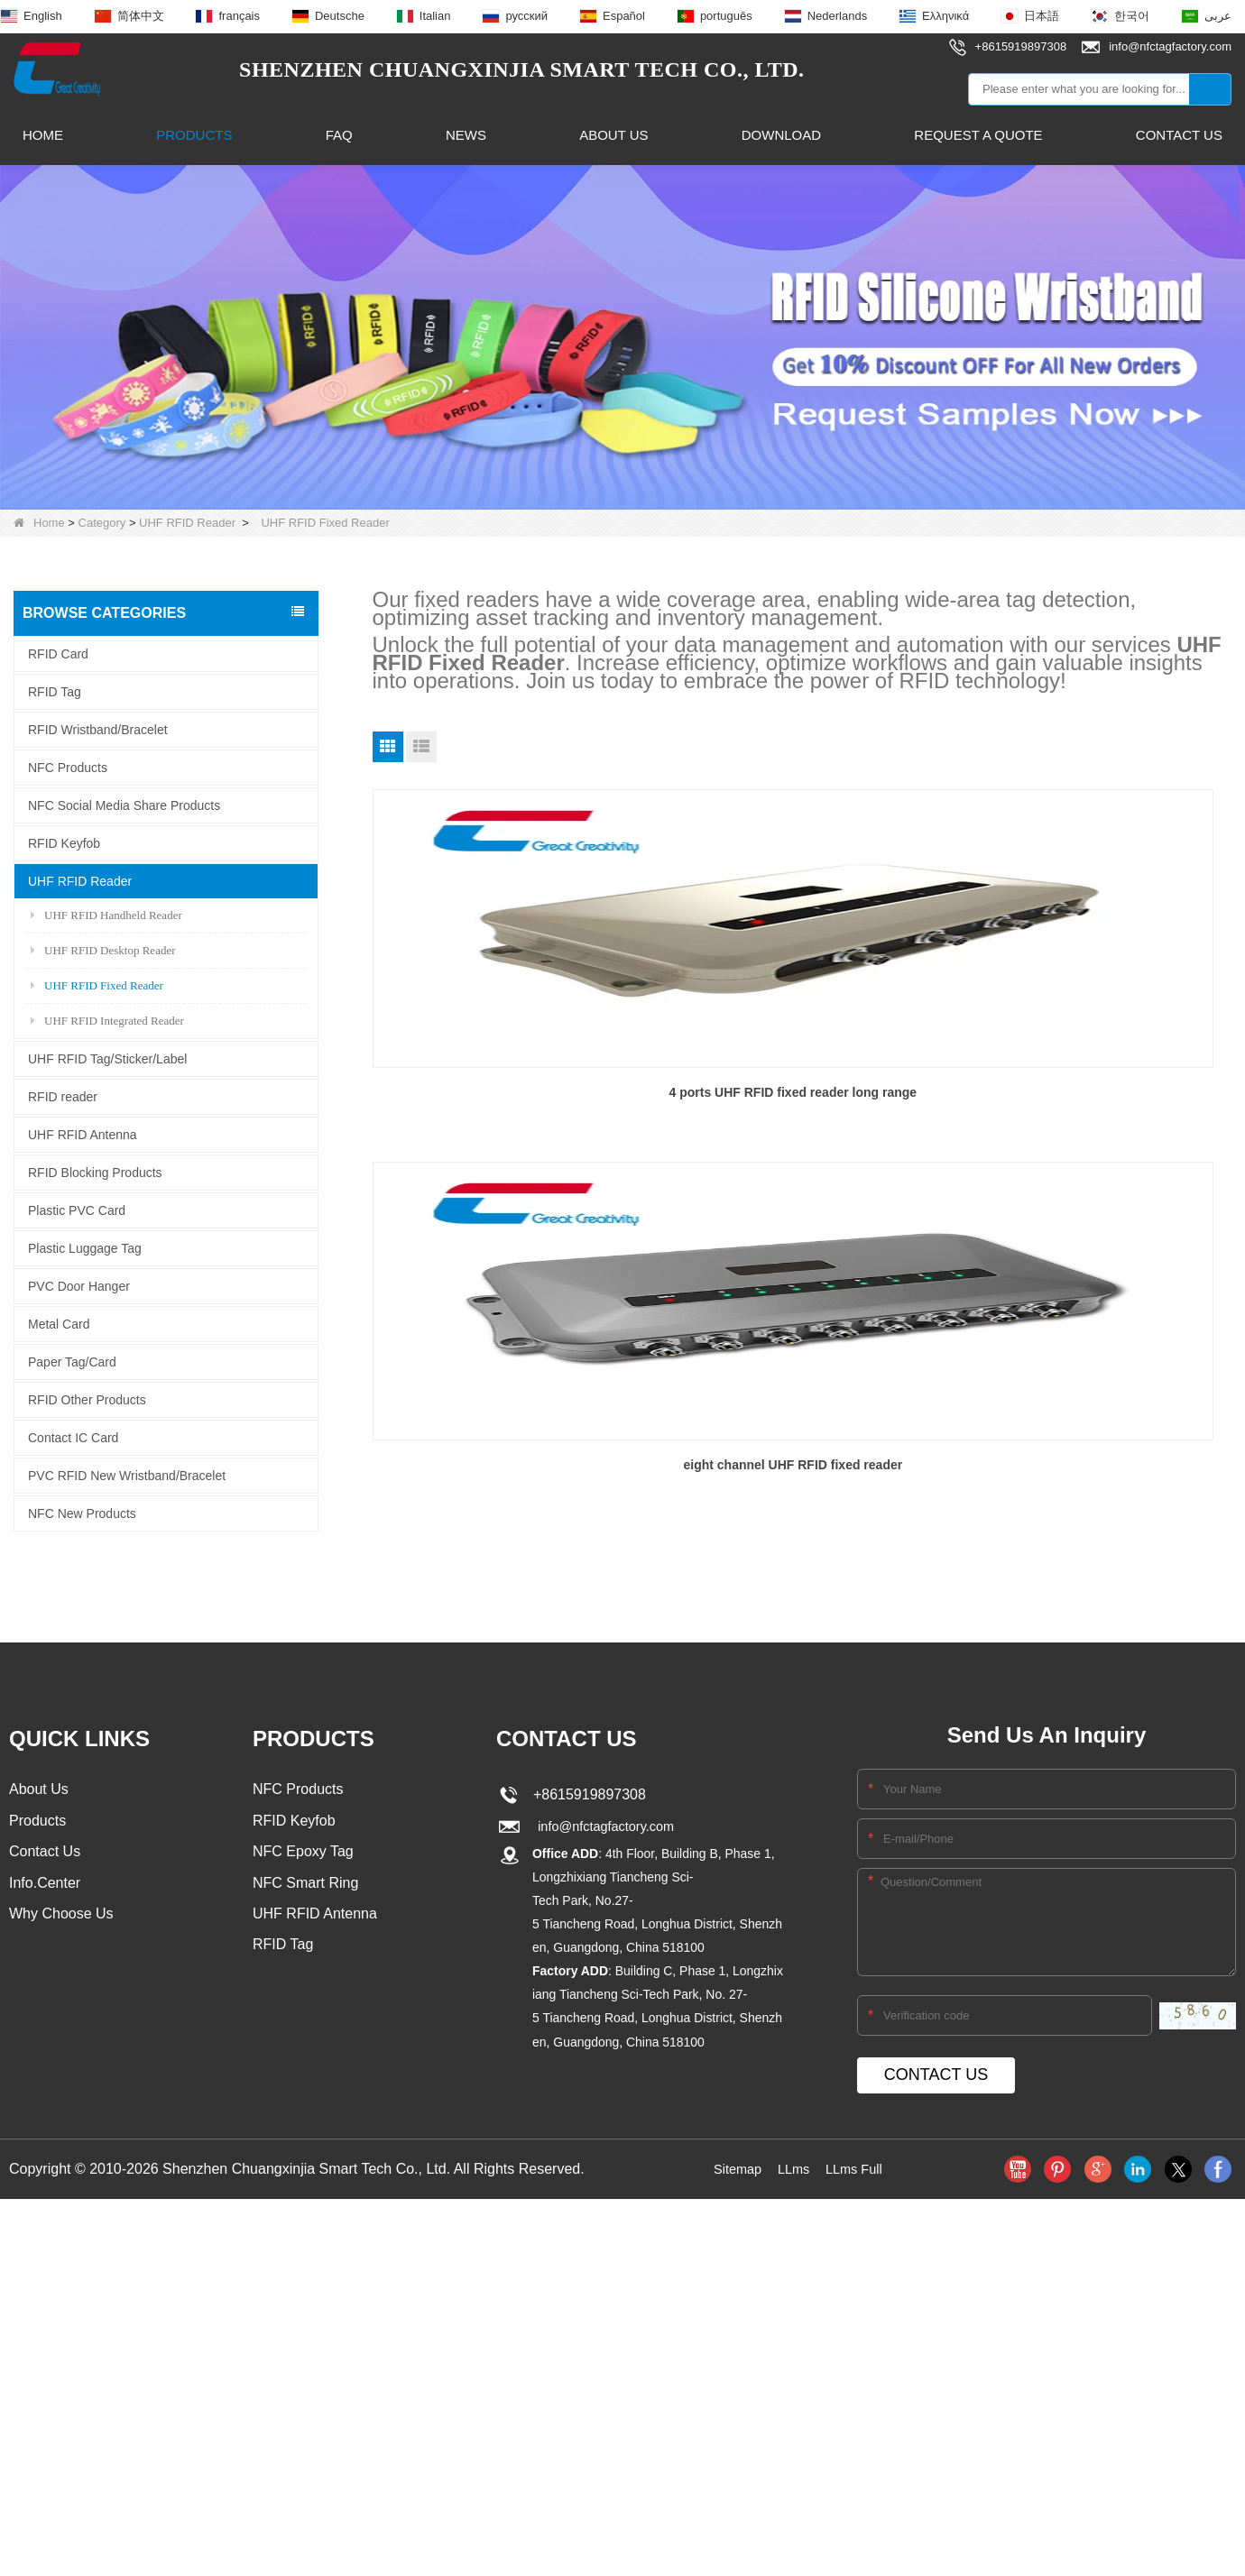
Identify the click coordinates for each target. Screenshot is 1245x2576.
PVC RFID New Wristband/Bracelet (127, 1475)
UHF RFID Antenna (82, 1134)
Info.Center (44, 1867)
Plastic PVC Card (76, 1210)
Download (781, 135)
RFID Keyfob (64, 843)
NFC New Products (82, 1513)
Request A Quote (978, 135)
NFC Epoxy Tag (303, 1835)
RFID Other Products (87, 1400)
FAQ (339, 135)
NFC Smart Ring (305, 1867)
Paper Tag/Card (72, 1362)
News (466, 135)
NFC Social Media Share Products (124, 805)
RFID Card (58, 654)
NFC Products (67, 767)
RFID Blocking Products (95, 1172)
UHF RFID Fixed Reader (97, 985)
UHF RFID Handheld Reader (106, 915)
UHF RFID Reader (187, 522)
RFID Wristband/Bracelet (98, 729)
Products (194, 135)
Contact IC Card (73, 1438)
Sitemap (733, 2149)
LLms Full (857, 2149)
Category (102, 522)
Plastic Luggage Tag (85, 1248)
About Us (613, 135)
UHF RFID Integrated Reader (107, 1020)
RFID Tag (54, 692)
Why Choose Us (61, 1900)
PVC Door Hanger (79, 1286)
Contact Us (1179, 135)
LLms (792, 2149)
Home (43, 135)
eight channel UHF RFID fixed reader (801, 1088)
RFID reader (62, 1097)
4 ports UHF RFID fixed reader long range (509, 1088)
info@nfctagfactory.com (604, 1808)
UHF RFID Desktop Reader (103, 950)
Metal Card (58, 1324)
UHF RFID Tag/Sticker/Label (107, 1059)
